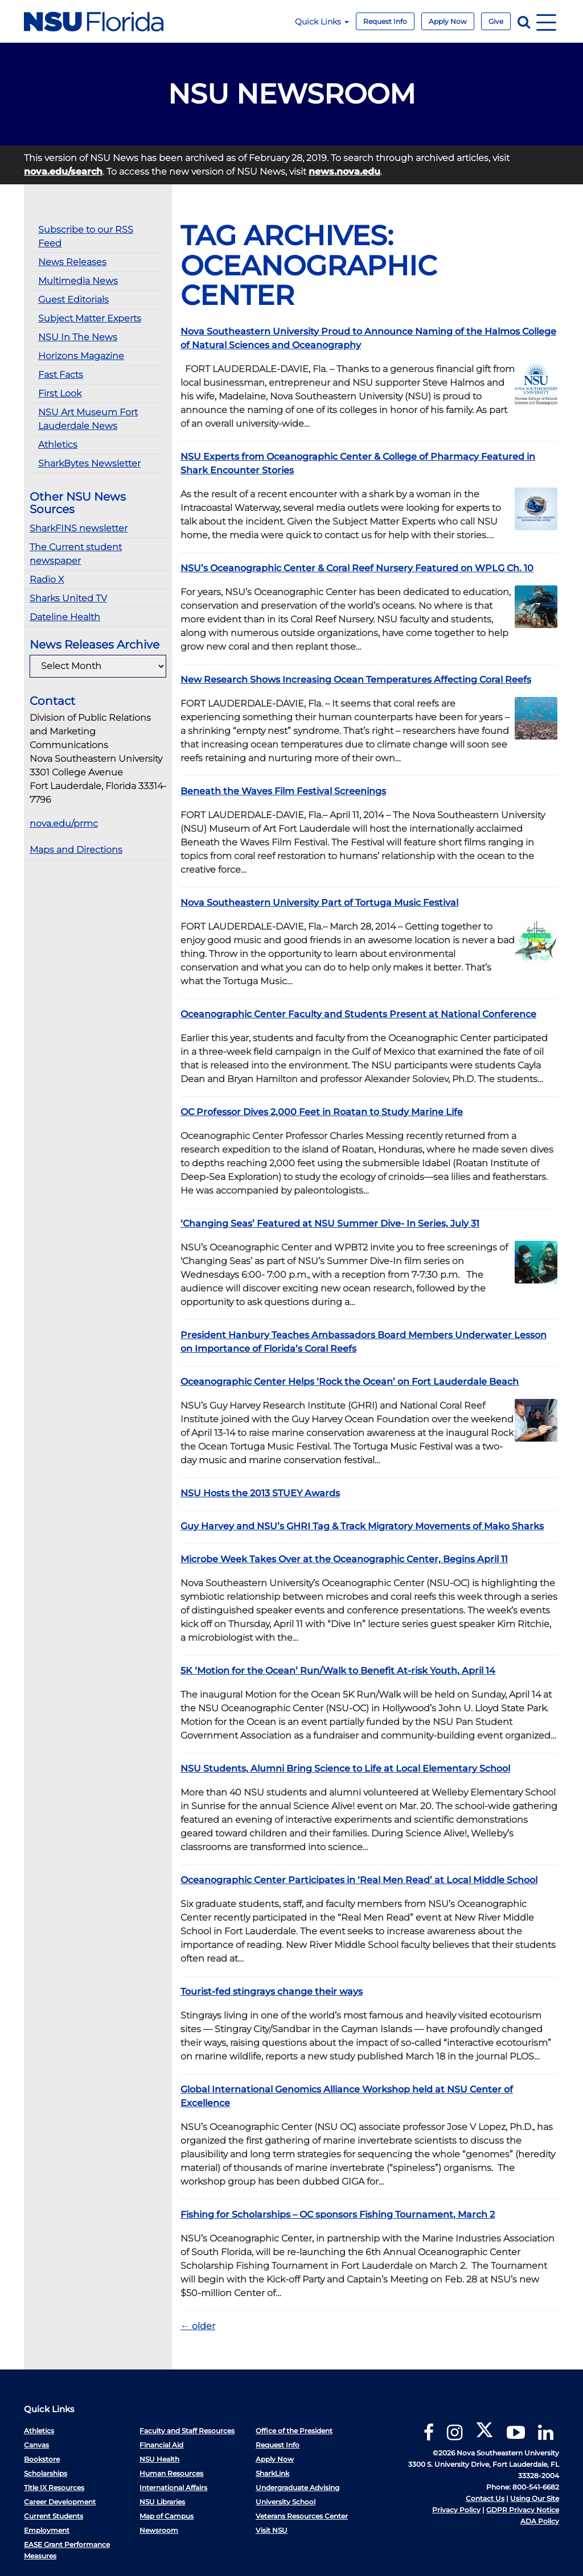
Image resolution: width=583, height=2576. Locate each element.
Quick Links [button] (322, 21)
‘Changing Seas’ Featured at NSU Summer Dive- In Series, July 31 (329, 1223)
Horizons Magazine (81, 355)
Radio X (47, 579)
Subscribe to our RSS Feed (85, 236)
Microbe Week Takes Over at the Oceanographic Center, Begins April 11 (344, 1559)
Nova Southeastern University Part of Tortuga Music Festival (319, 902)
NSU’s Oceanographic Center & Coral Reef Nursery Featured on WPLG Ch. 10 (356, 568)
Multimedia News (78, 280)
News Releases (72, 262)
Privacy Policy (456, 2509)
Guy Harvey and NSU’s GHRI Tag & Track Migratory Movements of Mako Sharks (362, 1526)
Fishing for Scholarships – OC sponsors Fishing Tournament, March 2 (337, 2214)
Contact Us (485, 2498)
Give (495, 21)
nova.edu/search (63, 171)
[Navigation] (546, 21)
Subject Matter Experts (89, 318)
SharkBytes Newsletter (89, 463)
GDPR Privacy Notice (522, 2509)
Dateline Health (65, 617)
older (197, 2326)
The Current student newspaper (76, 554)
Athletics (57, 444)
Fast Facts (60, 374)
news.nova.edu (344, 171)
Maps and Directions (76, 849)
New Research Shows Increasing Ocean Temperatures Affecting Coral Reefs (355, 679)
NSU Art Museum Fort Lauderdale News (88, 419)
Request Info (385, 21)
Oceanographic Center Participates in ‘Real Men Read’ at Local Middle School (358, 1880)
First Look (59, 393)
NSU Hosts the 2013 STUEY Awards (260, 1493)
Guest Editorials (73, 299)
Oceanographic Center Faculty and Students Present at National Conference (358, 1014)
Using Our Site (534, 2498)
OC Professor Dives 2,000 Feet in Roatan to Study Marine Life (321, 1112)
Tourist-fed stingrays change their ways (271, 1991)
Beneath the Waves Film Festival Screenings (283, 791)
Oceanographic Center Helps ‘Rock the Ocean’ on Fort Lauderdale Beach (349, 1381)
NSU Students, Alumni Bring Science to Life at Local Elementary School (345, 1768)
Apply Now (448, 21)
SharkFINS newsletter (79, 528)
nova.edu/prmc (64, 823)
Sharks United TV (68, 598)
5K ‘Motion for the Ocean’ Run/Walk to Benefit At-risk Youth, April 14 (337, 1670)
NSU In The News (77, 337)
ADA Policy (539, 2521)
